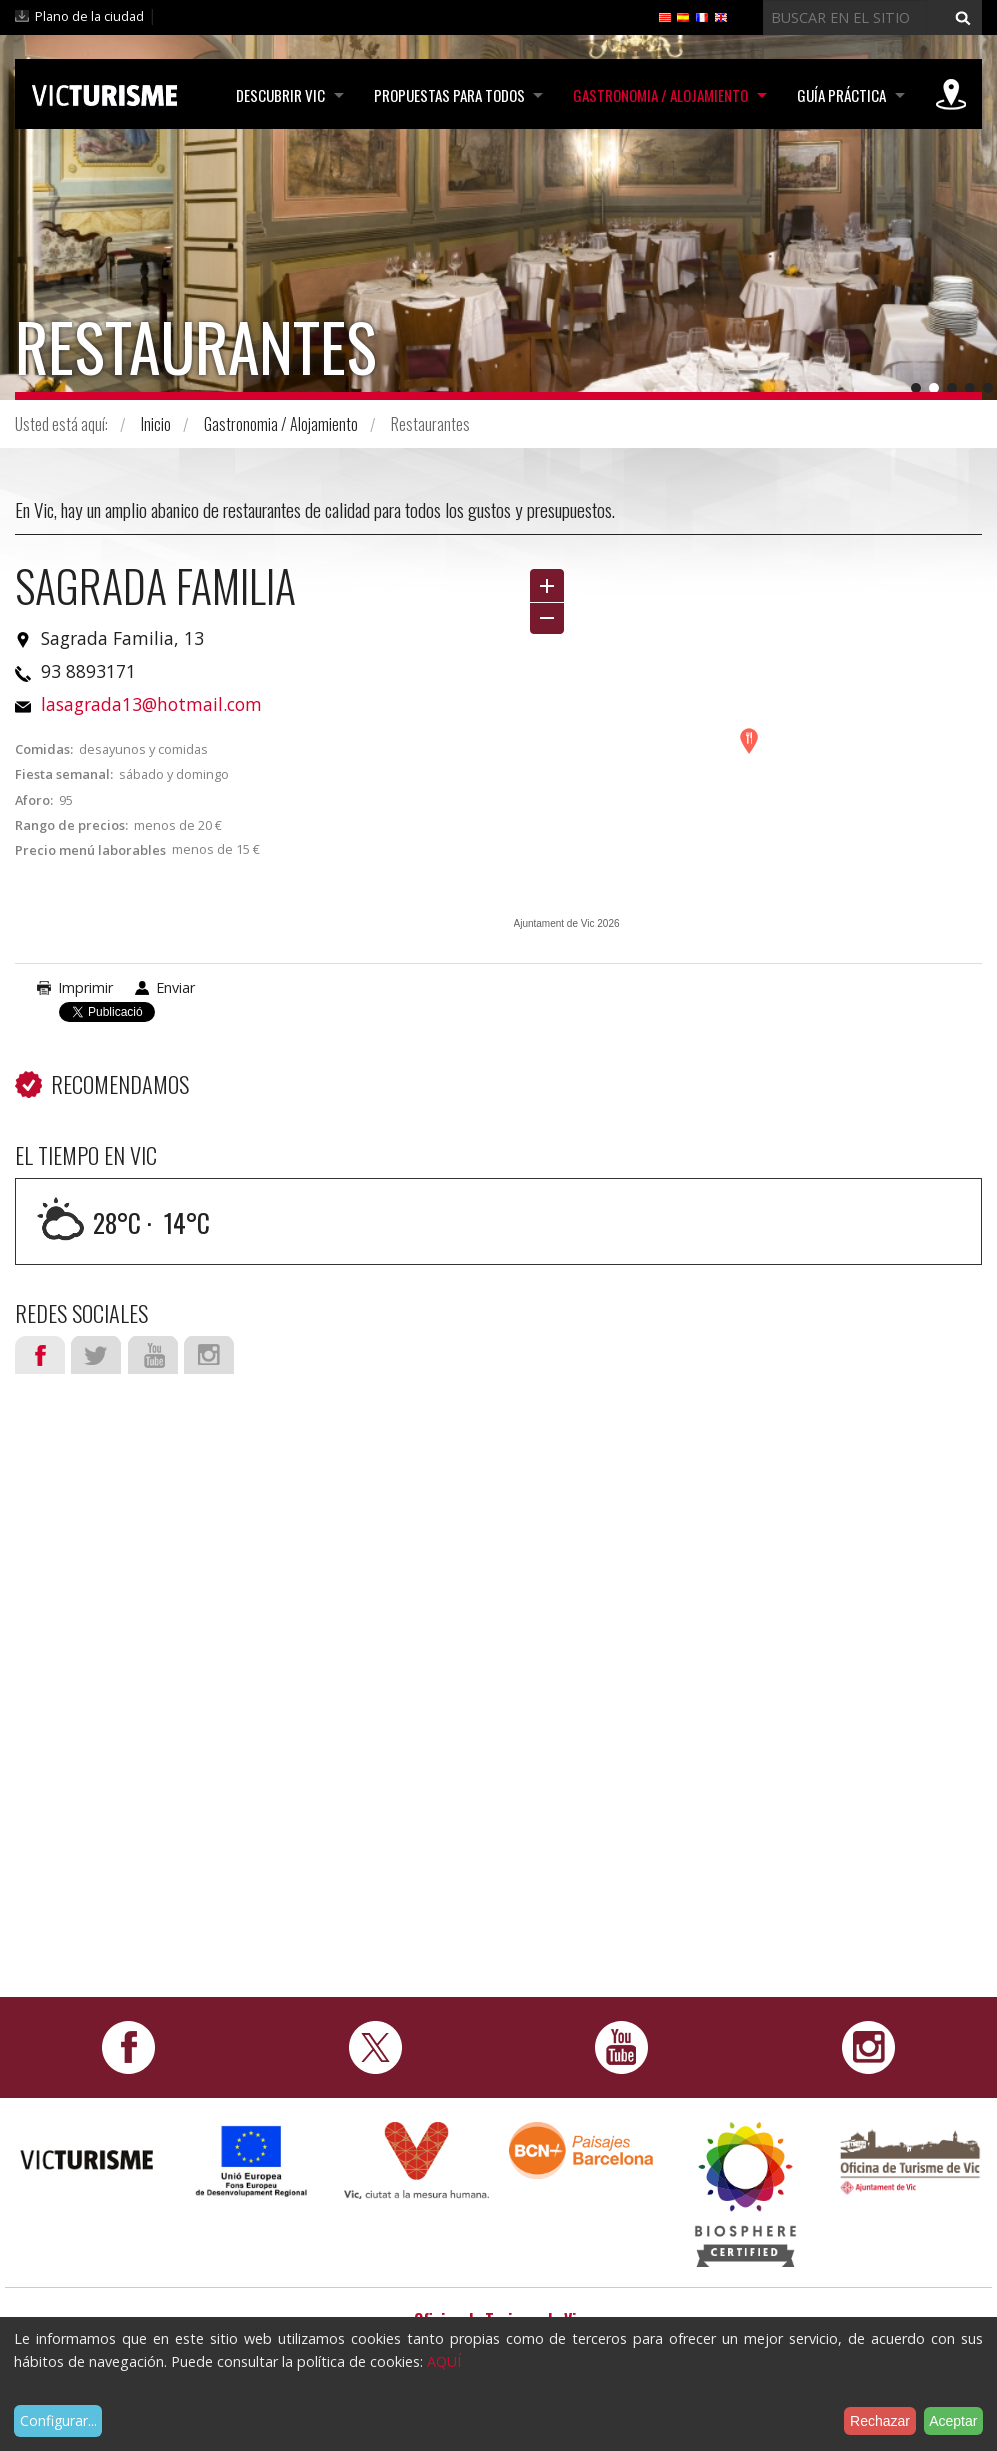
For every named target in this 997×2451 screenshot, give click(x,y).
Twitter (96, 1355)
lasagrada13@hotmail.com (151, 704)
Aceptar (953, 2421)
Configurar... (58, 2420)
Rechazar (880, 2421)
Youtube (153, 1355)
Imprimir (85, 987)
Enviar (175, 987)
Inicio (156, 424)
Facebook (40, 1355)
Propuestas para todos (445, 95)
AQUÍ (444, 2361)
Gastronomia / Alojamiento (658, 95)
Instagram (209, 1355)
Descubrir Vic (275, 95)
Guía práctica (840, 95)
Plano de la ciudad (89, 16)
